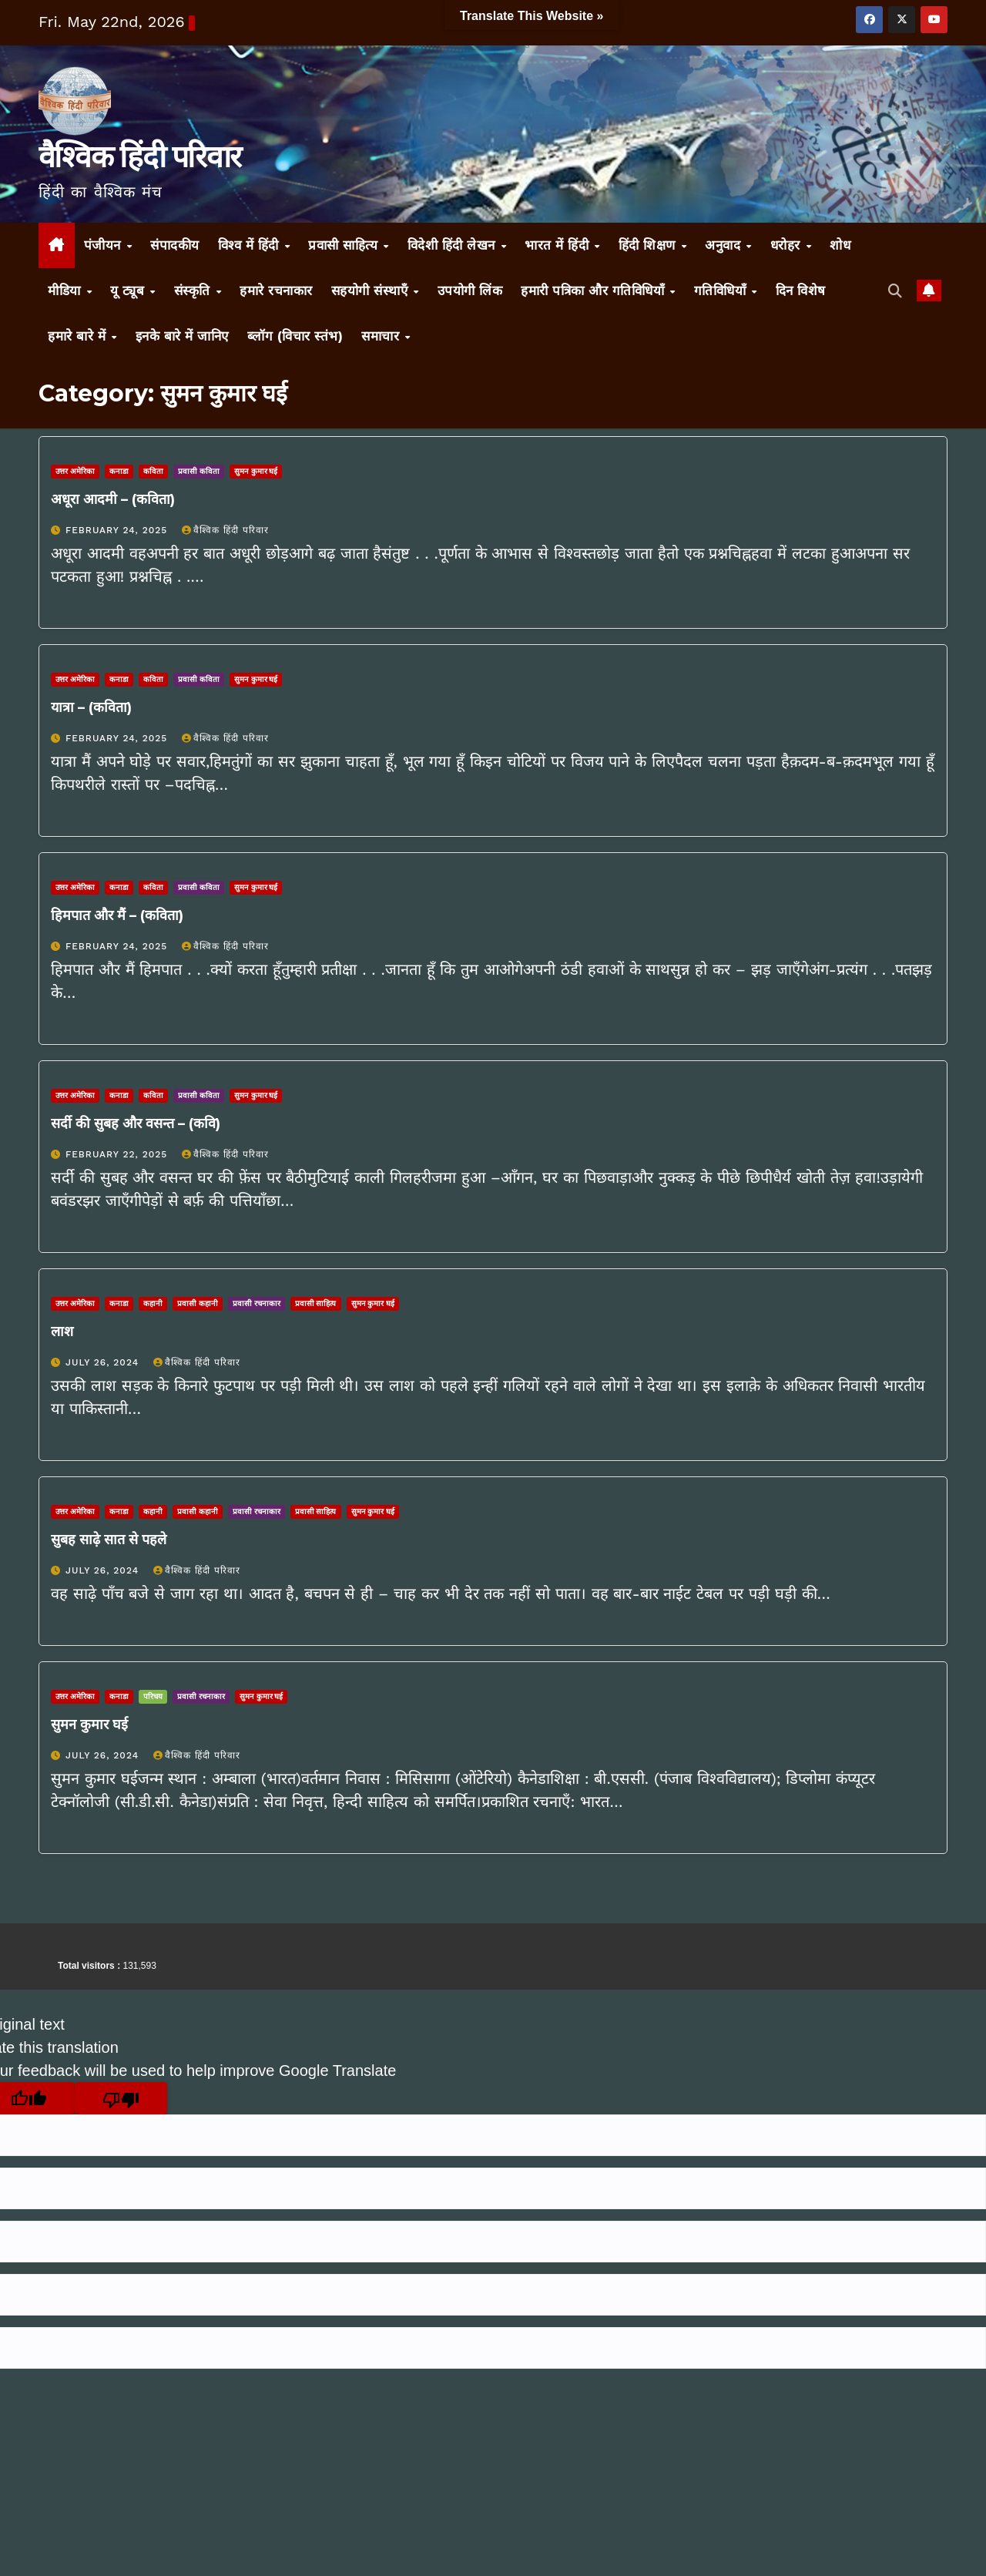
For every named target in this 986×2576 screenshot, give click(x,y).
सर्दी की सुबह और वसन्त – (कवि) (135, 1123)
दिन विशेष (801, 290)
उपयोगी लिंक (470, 290)
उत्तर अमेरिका (75, 471)
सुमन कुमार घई (256, 471)
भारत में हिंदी (559, 245)
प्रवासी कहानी (197, 1303)
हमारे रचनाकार (276, 290)
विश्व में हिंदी (250, 245)
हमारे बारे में (79, 336)
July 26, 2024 (104, 1362)
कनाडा (119, 471)
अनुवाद (725, 245)
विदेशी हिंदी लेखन (453, 245)
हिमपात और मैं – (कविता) (117, 915)
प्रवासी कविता (199, 471)
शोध (840, 245)
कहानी (153, 1303)
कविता (153, 471)
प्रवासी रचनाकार (256, 1303)
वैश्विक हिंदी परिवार (139, 156)
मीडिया (66, 290)
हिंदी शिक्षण (649, 245)
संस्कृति (194, 290)
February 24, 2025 (118, 530)
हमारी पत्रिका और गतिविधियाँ (595, 290)
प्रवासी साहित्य (345, 245)
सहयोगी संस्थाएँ (371, 290)
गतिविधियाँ (722, 290)
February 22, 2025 (118, 1154)
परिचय (153, 1696)
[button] (895, 291)
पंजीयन (105, 245)
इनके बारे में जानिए (182, 336)
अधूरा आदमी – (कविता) (113, 499)
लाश (62, 1331)
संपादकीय (175, 245)
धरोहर (787, 245)
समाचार (382, 336)
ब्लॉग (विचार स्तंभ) (295, 336)
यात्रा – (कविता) (91, 707)
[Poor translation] (121, 2098)
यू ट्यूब (129, 290)
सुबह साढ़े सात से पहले (108, 1539)
